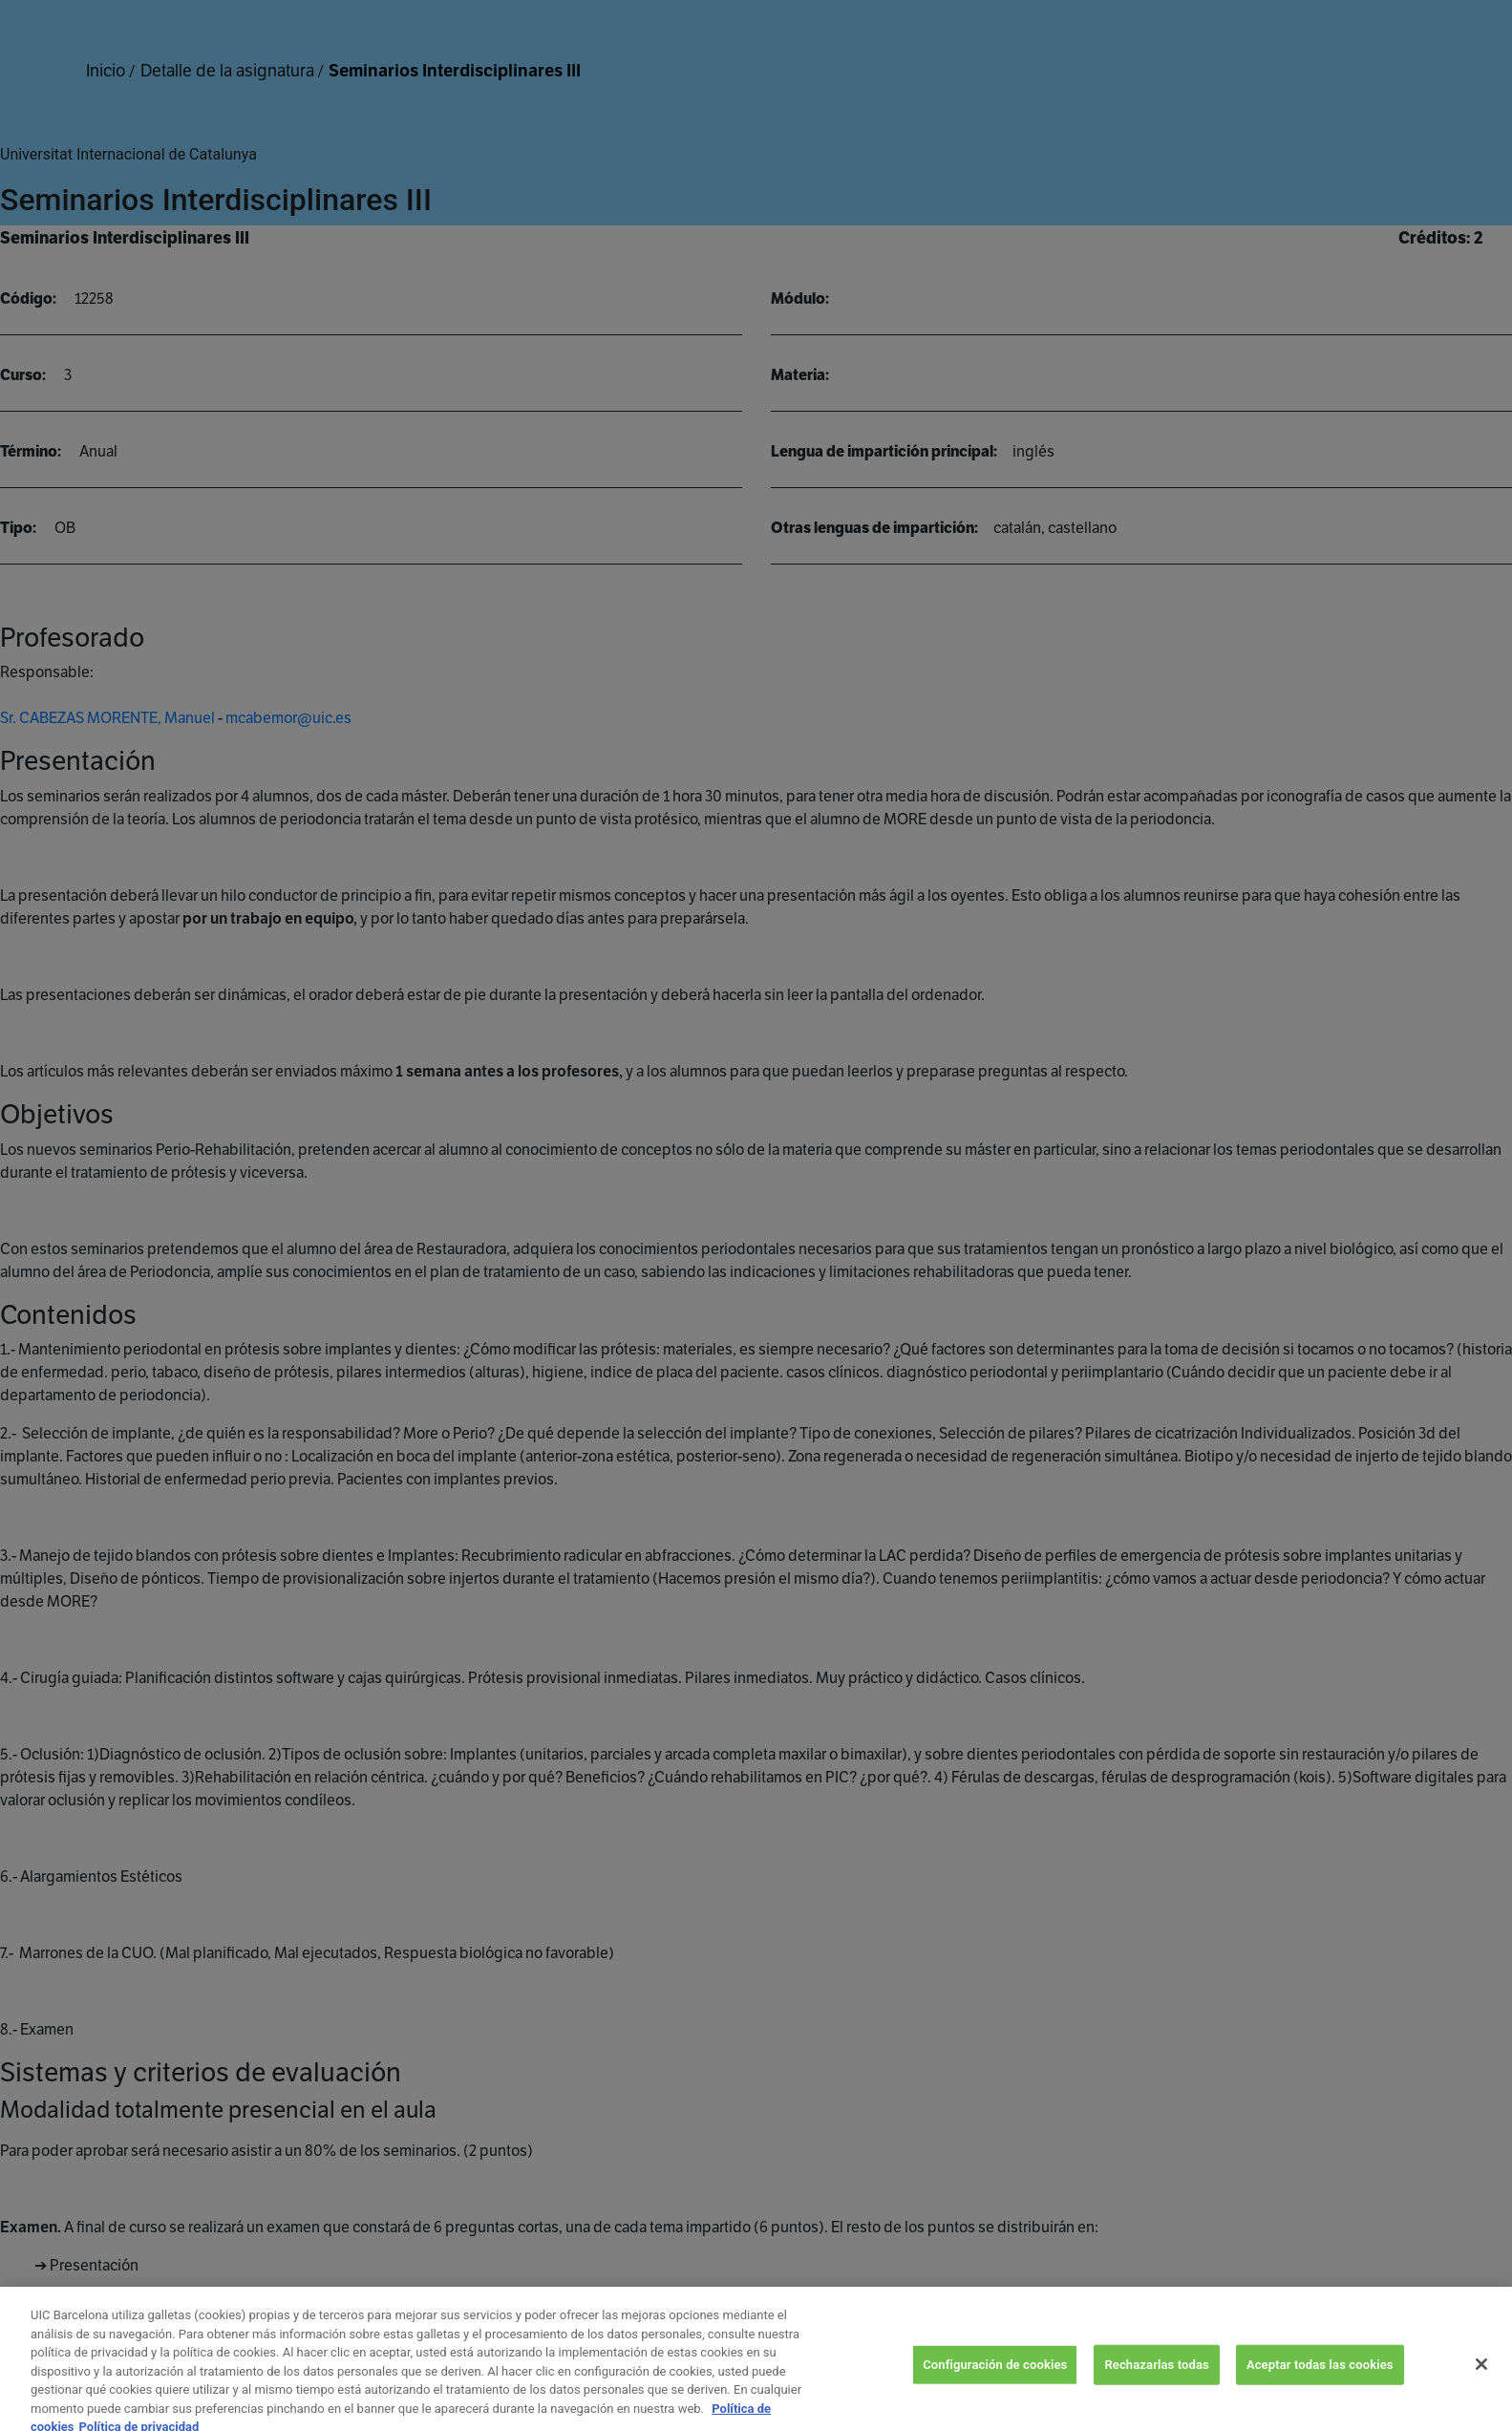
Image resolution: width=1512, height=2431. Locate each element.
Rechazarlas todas (1156, 2374)
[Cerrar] (1481, 2375)
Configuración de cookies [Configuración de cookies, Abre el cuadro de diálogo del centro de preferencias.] (995, 2374)
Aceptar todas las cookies (1320, 2374)
